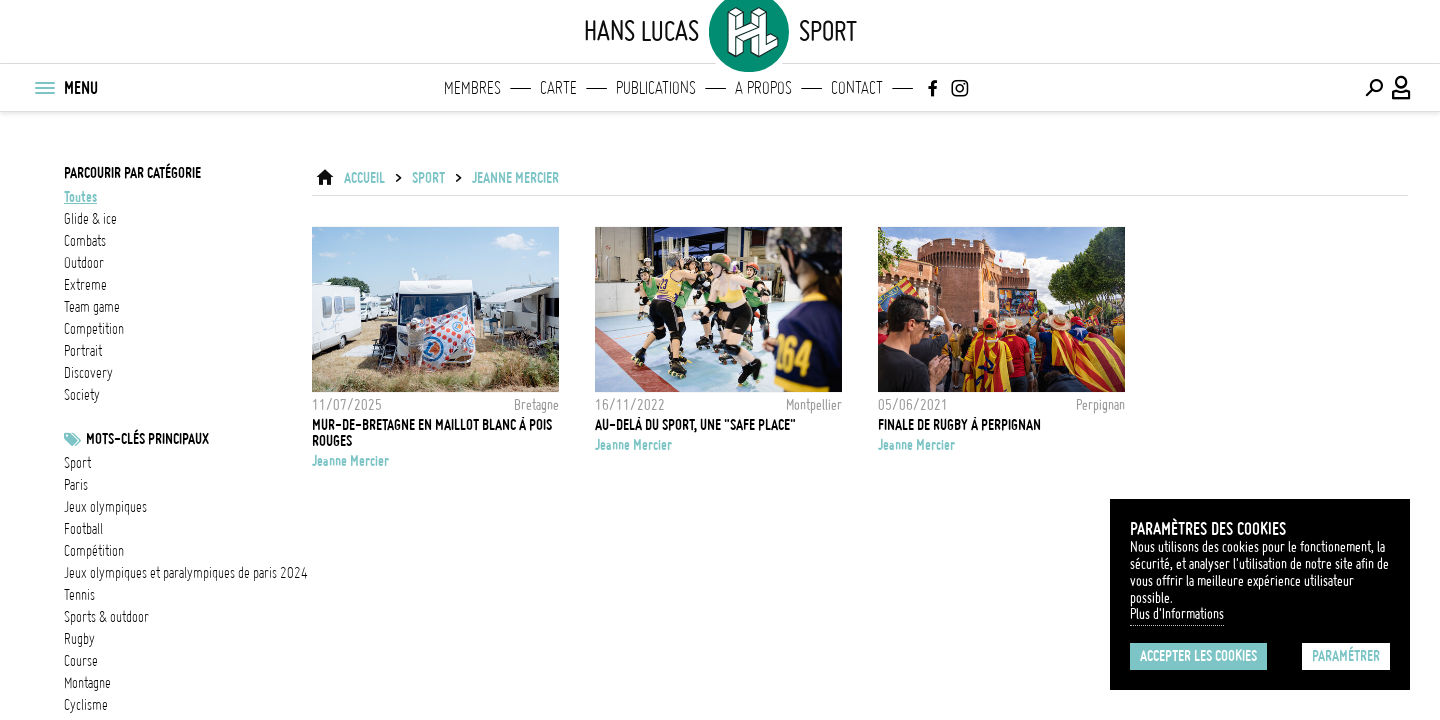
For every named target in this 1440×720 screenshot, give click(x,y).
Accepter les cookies (1198, 656)
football (83, 529)
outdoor (84, 263)
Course (81, 661)
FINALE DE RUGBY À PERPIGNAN (959, 425)
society (82, 395)
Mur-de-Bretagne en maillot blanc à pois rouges (432, 433)
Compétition (94, 551)
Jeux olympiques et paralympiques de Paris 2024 (186, 573)
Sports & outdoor (106, 617)
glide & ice (90, 219)
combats (85, 241)
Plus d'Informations (1177, 614)
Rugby (79, 639)
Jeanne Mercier (515, 178)
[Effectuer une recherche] (1374, 88)
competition (94, 329)
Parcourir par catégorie (132, 173)
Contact (857, 88)
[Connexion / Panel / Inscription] (1402, 88)
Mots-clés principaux (147, 439)
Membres (472, 88)
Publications (656, 88)
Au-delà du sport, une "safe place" (695, 425)
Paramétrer (1346, 656)
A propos (763, 88)
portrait (83, 351)
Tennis (79, 595)
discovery (88, 373)
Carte (558, 88)
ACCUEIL (364, 178)
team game (92, 307)
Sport (77, 463)
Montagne (87, 683)
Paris (76, 485)
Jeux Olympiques (105, 507)
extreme (85, 285)
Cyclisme (86, 705)
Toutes (80, 197)
